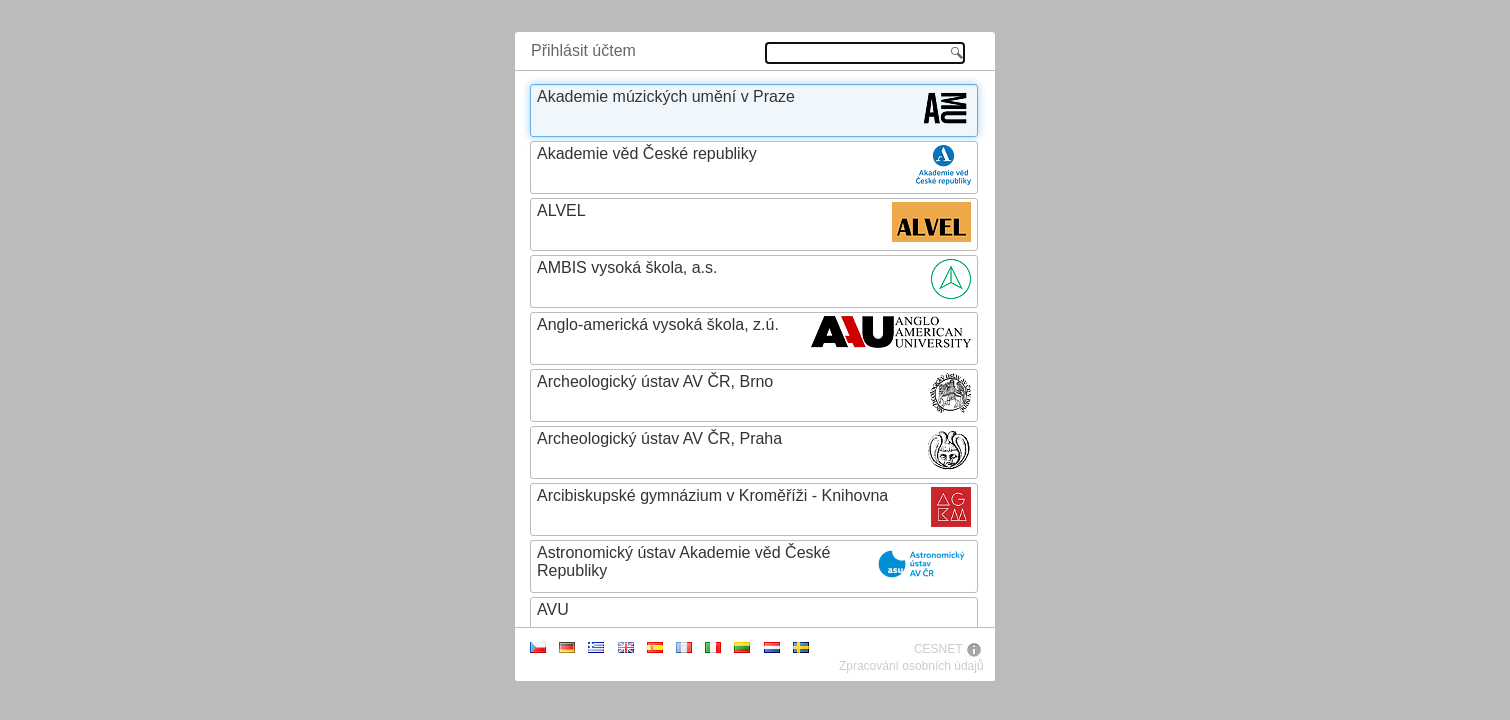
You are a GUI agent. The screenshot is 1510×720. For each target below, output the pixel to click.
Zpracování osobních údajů (911, 666)
